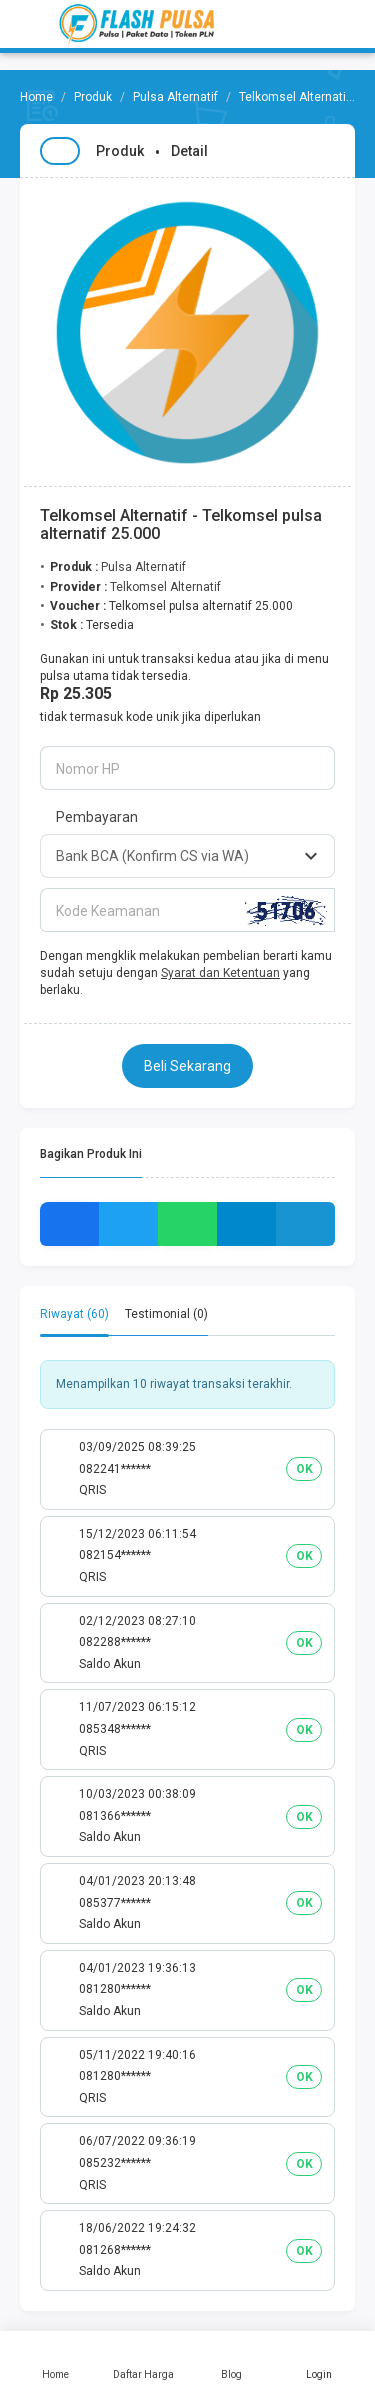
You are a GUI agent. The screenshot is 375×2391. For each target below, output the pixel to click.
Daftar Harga (144, 2361)
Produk (93, 97)
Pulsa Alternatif (175, 97)
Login (319, 2361)
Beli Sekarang (187, 1066)
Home (56, 2361)
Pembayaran (97, 817)
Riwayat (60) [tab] (74, 1314)
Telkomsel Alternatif (294, 97)
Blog (232, 2361)
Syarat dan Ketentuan (220, 973)
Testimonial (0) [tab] (166, 1314)
